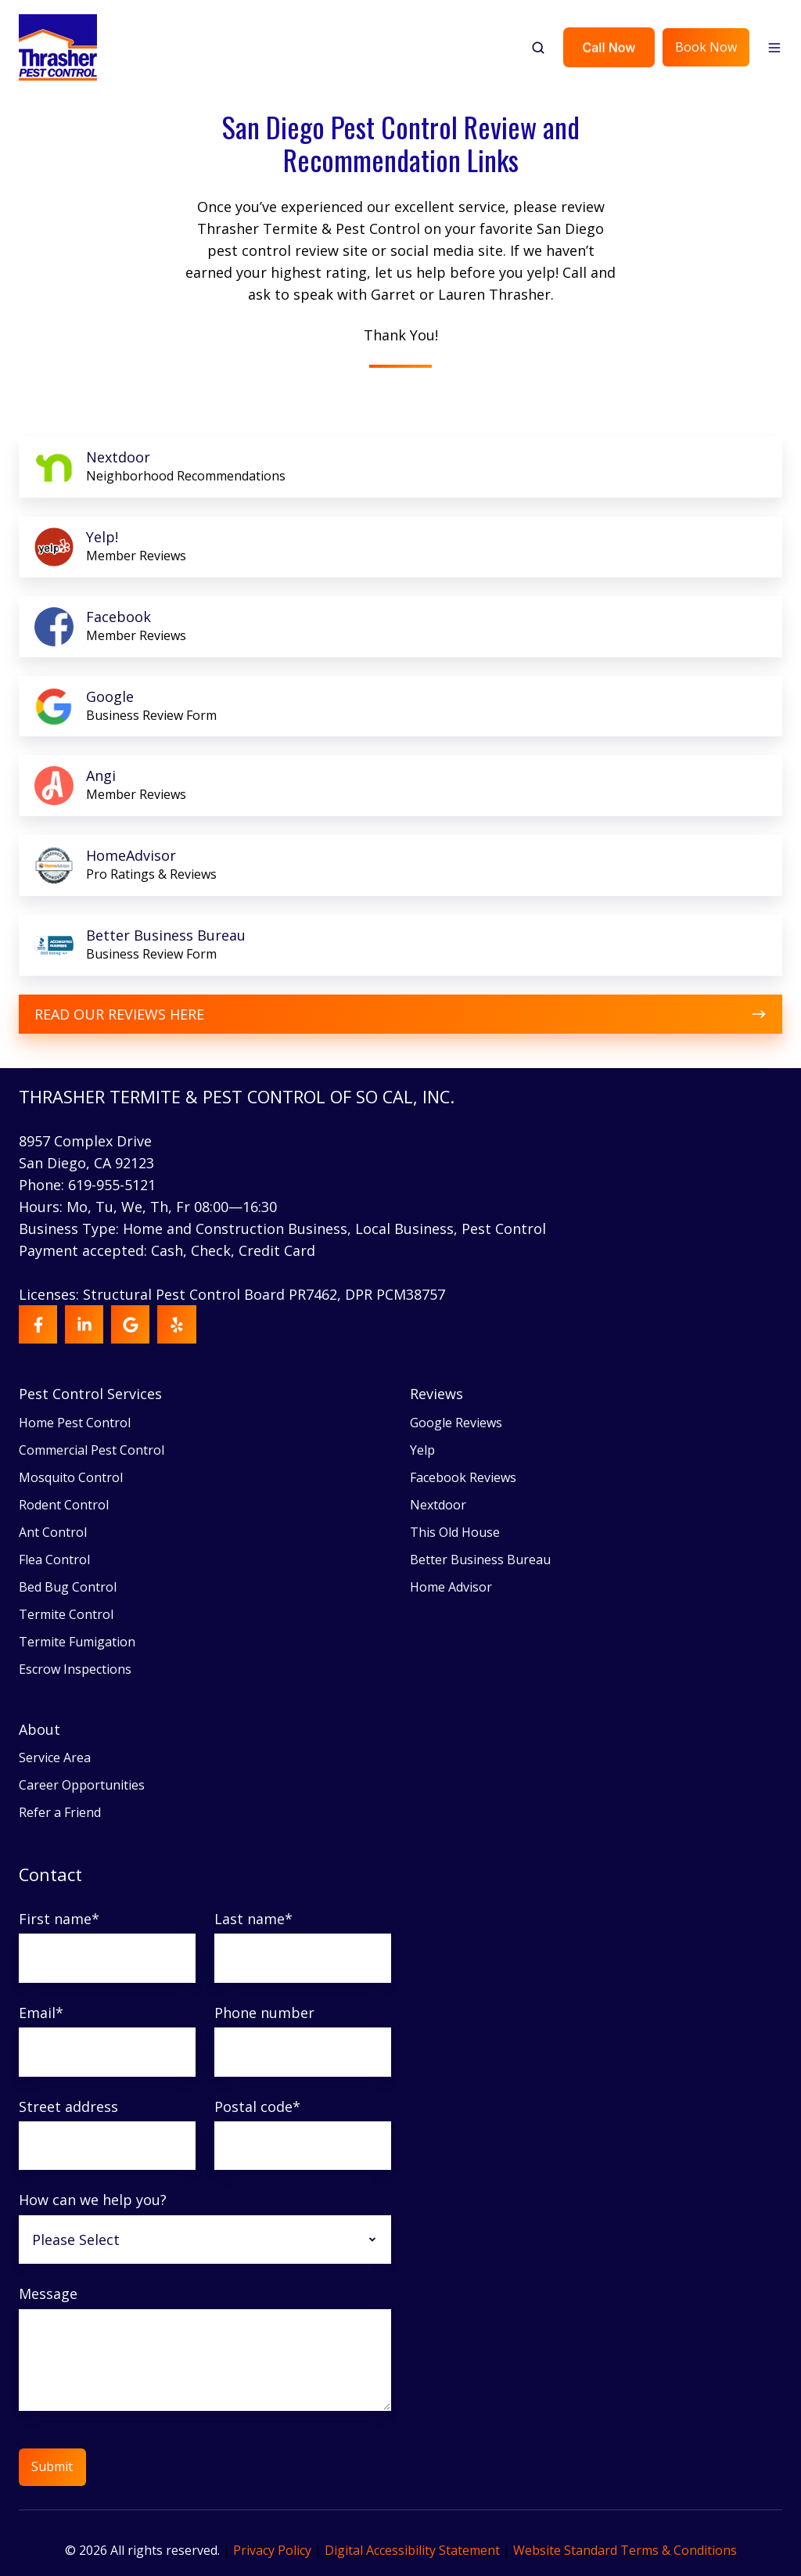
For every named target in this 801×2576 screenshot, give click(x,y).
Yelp (422, 1450)
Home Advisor (451, 1587)
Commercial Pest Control (91, 1450)
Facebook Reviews (463, 1477)
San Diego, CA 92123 (86, 1162)
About (39, 1729)
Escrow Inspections (75, 1669)
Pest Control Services (90, 1393)
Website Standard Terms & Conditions (625, 2550)
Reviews (436, 1393)
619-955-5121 (112, 1184)
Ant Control (53, 1532)
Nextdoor (438, 1504)
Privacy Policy (272, 2550)
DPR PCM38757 (395, 1294)
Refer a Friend (60, 1812)
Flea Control (54, 1559)
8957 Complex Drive (85, 1140)
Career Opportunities (82, 1784)
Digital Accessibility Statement (412, 2550)
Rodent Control (64, 1504)
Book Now (706, 47)
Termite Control (66, 1614)
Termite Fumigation (77, 1641)
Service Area (55, 1757)
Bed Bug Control (68, 1587)
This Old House (455, 1532)
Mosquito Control (71, 1477)
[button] (538, 48)
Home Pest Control (75, 1422)
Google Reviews (456, 1422)
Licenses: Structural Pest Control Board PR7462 (178, 1294)
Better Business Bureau (480, 1559)
